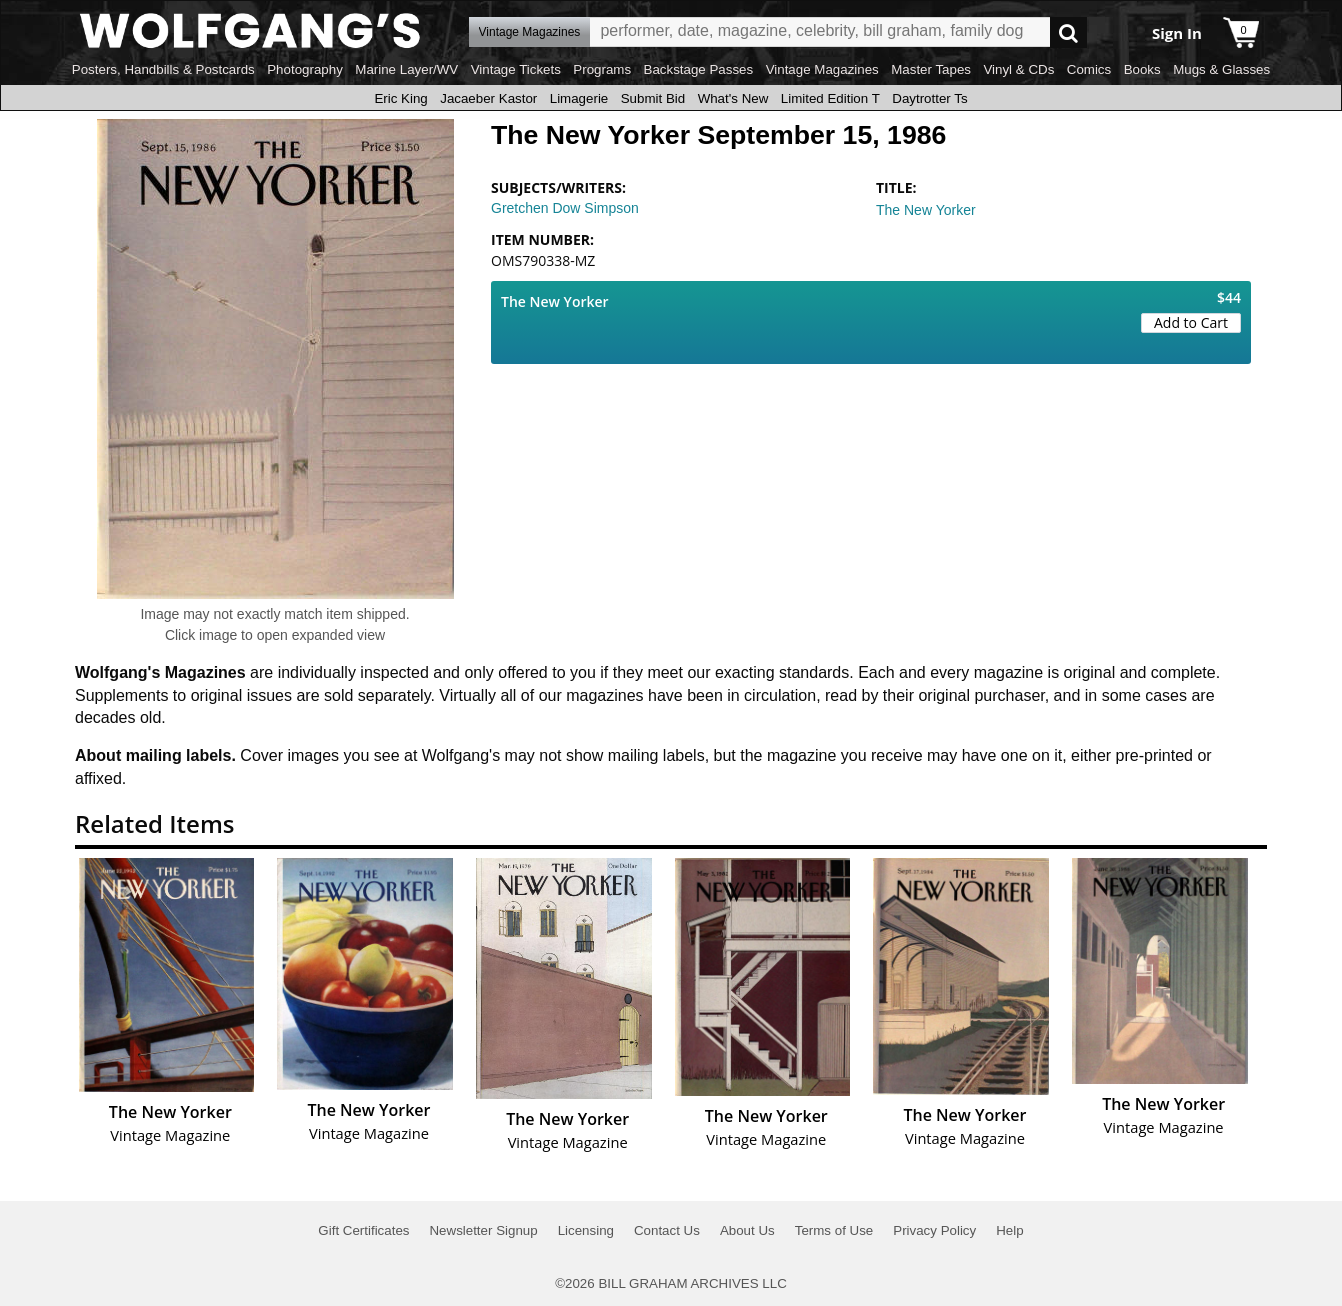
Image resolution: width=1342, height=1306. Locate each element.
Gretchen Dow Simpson (565, 208)
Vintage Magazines (822, 69)
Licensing (586, 1230)
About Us (747, 1230)
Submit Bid (653, 98)
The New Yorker (926, 210)
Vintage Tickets (516, 69)
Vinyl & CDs (1018, 69)
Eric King (400, 98)
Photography (305, 69)
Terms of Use (834, 1230)
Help (1009, 1230)
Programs (602, 69)
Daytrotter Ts (929, 98)
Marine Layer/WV (406, 69)
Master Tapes (931, 69)
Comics (1089, 69)
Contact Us (667, 1230)
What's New (733, 98)
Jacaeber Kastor (488, 98)
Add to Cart (1191, 322)
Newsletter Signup (483, 1230)
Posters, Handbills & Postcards (163, 69)
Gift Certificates (363, 1230)
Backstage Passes (699, 69)
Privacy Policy (934, 1230)
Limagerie (579, 98)
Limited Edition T (830, 98)
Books (1142, 69)
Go (1068, 32)
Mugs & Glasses (1221, 69)
